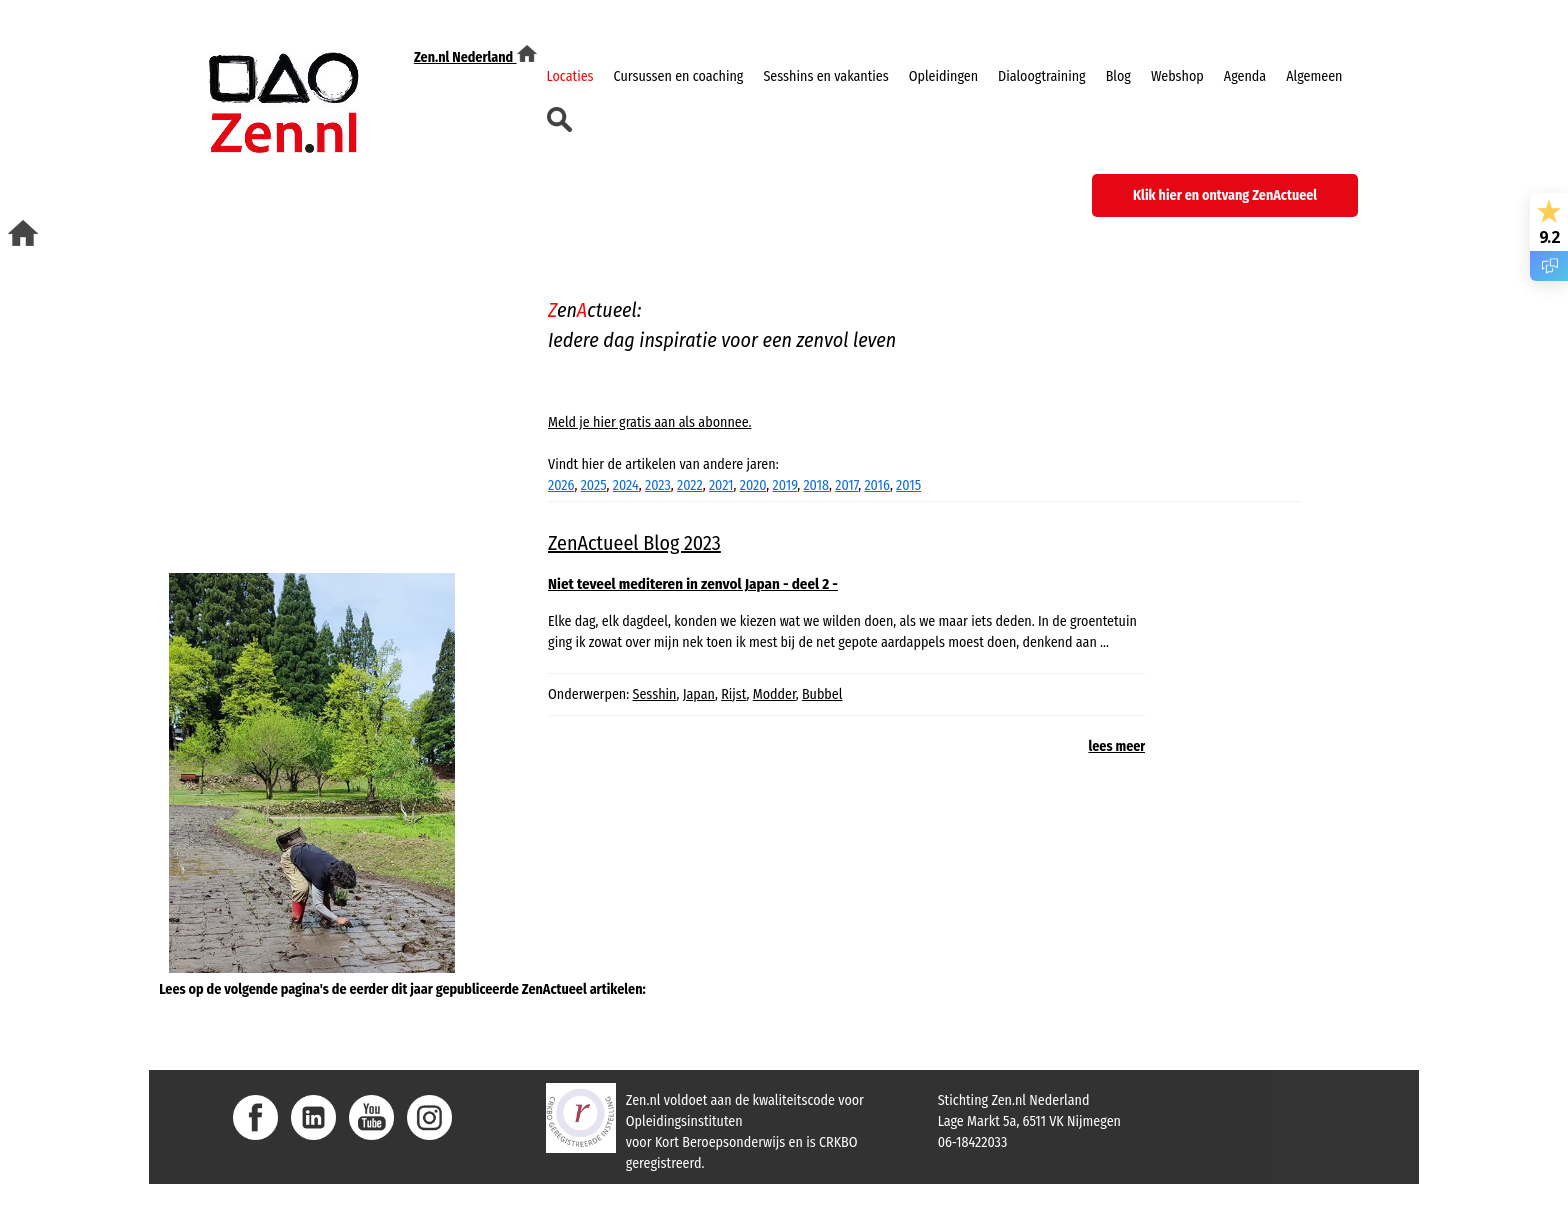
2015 (908, 485)
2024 (626, 485)
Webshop (1177, 76)
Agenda (1245, 76)
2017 (846, 485)
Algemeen (1314, 76)
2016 (876, 485)
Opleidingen (943, 76)
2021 (721, 485)
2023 (658, 485)
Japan (699, 694)
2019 (785, 485)
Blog (1118, 76)
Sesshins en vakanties (825, 76)
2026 (561, 485)
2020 (753, 485)
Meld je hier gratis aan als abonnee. (649, 422)
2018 (816, 485)
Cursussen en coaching (679, 76)
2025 (594, 485)
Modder (774, 694)
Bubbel (822, 694)
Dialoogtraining (1042, 76)
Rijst (733, 694)
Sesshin (655, 694)
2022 (690, 485)
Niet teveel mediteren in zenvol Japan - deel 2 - (693, 584)
